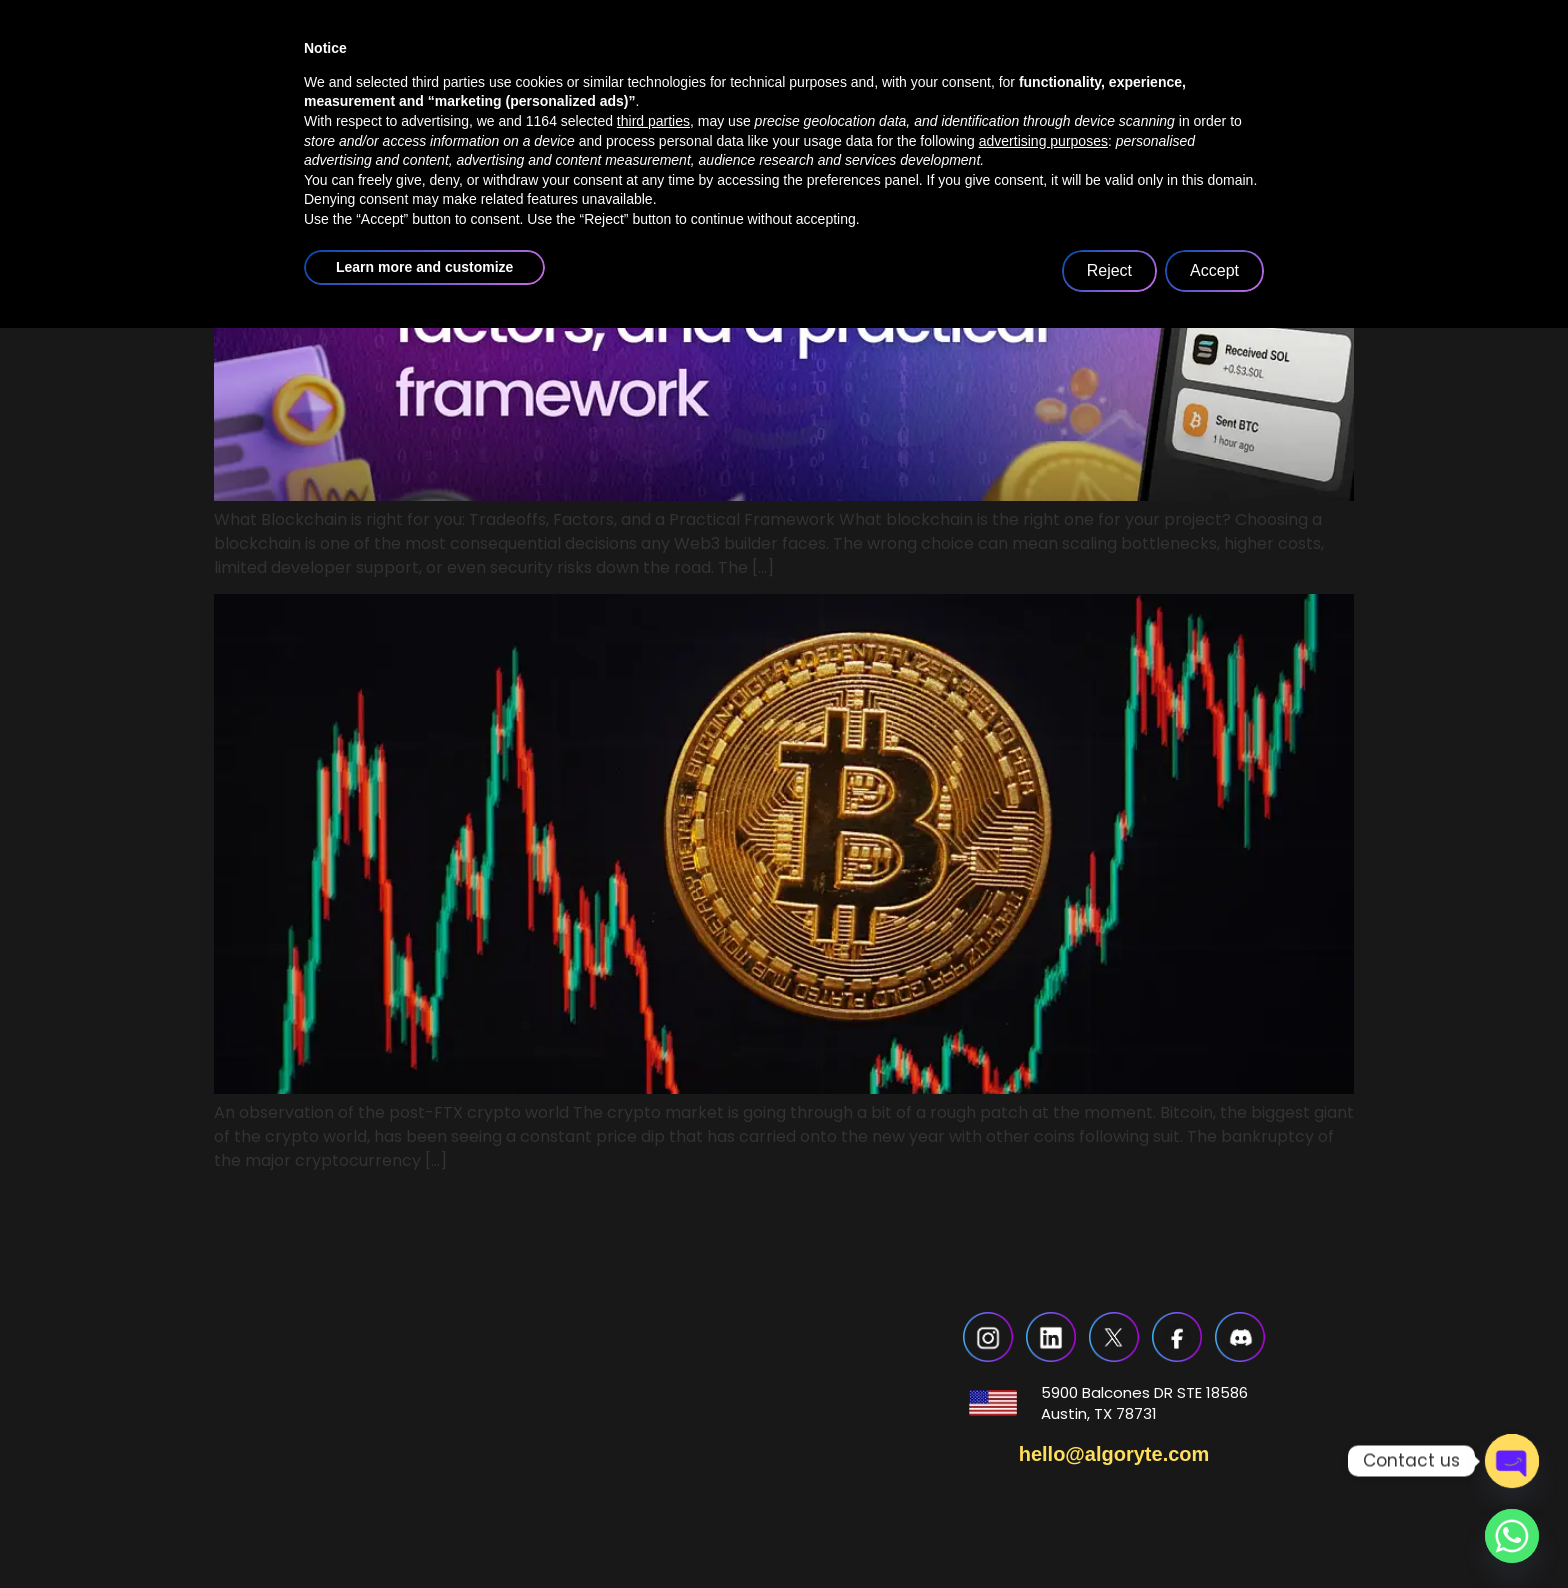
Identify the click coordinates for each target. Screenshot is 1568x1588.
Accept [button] (1214, 1530)
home (494, 83)
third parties (653, 1381)
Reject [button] (1109, 1530)
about (611, 83)
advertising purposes (1043, 1401)
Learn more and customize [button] (424, 1527)
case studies (906, 83)
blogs (1042, 83)
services (749, 83)
